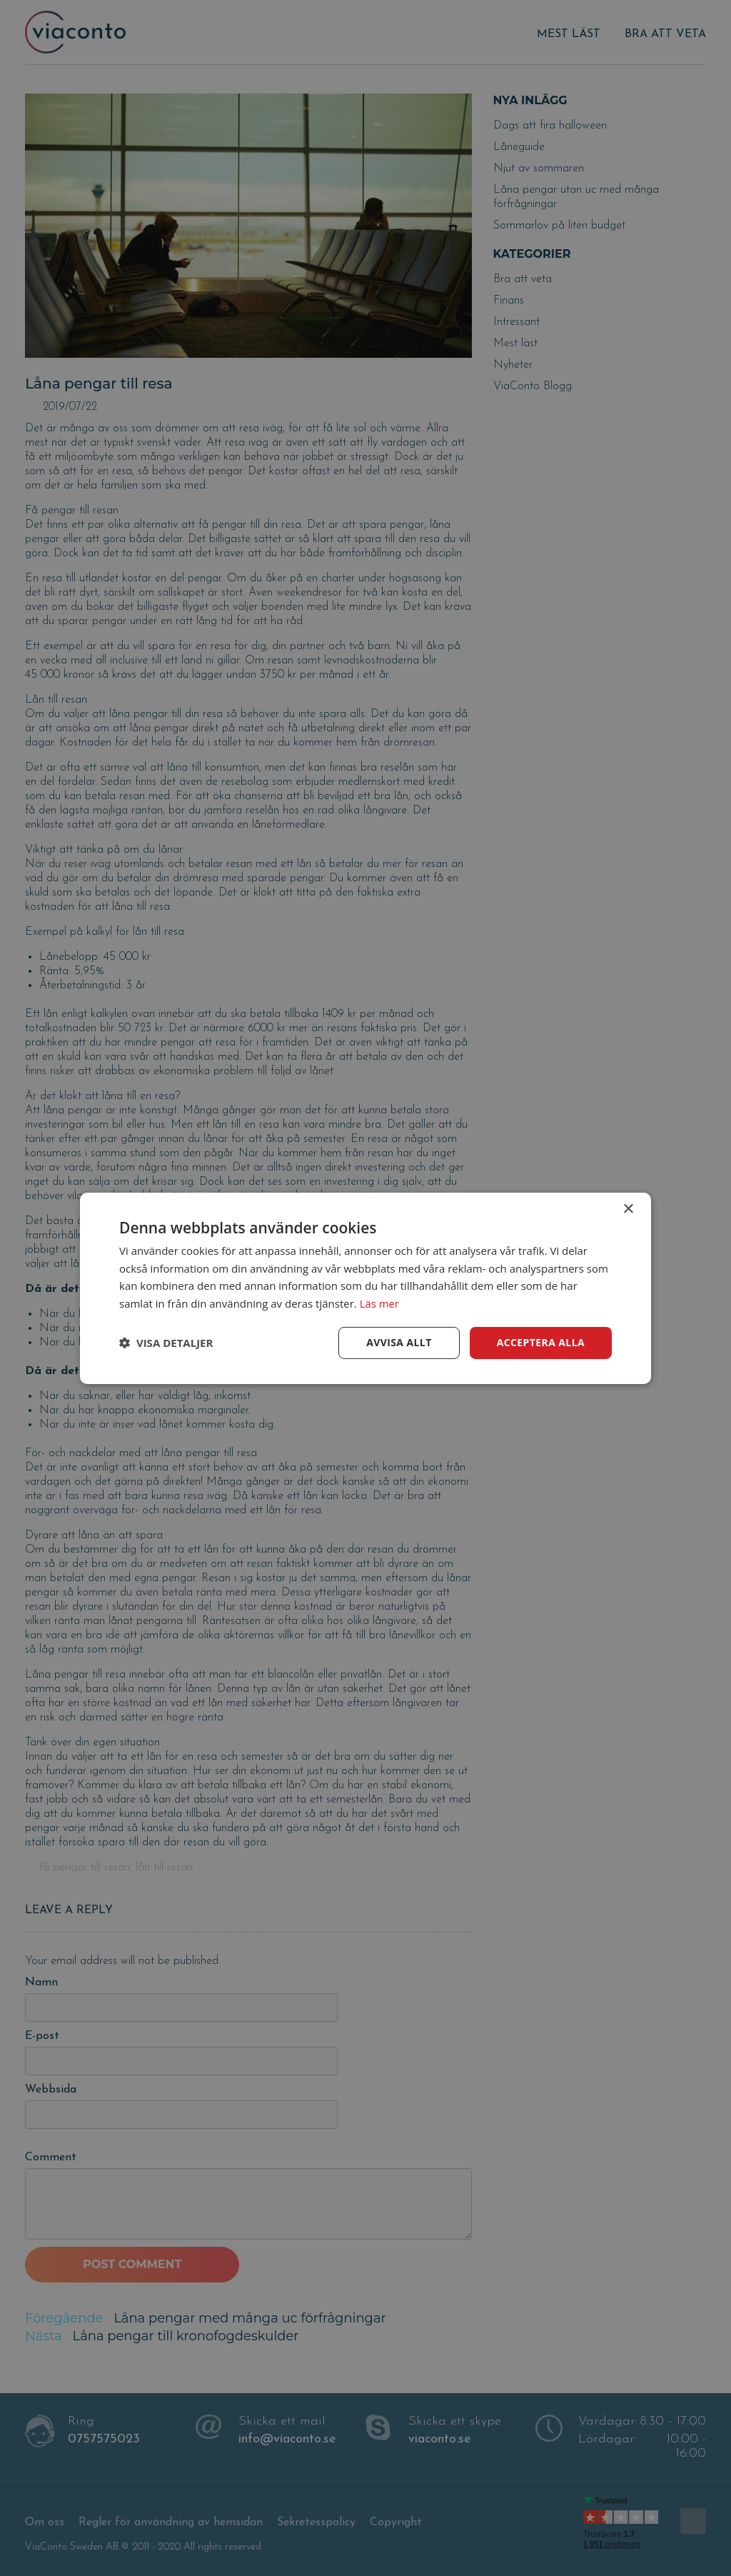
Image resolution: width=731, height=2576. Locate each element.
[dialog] (365, 1288)
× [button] (627, 1208)
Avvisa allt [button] (398, 1342)
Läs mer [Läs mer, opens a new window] (380, 1303)
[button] (166, 1342)
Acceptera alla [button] (541, 1342)
